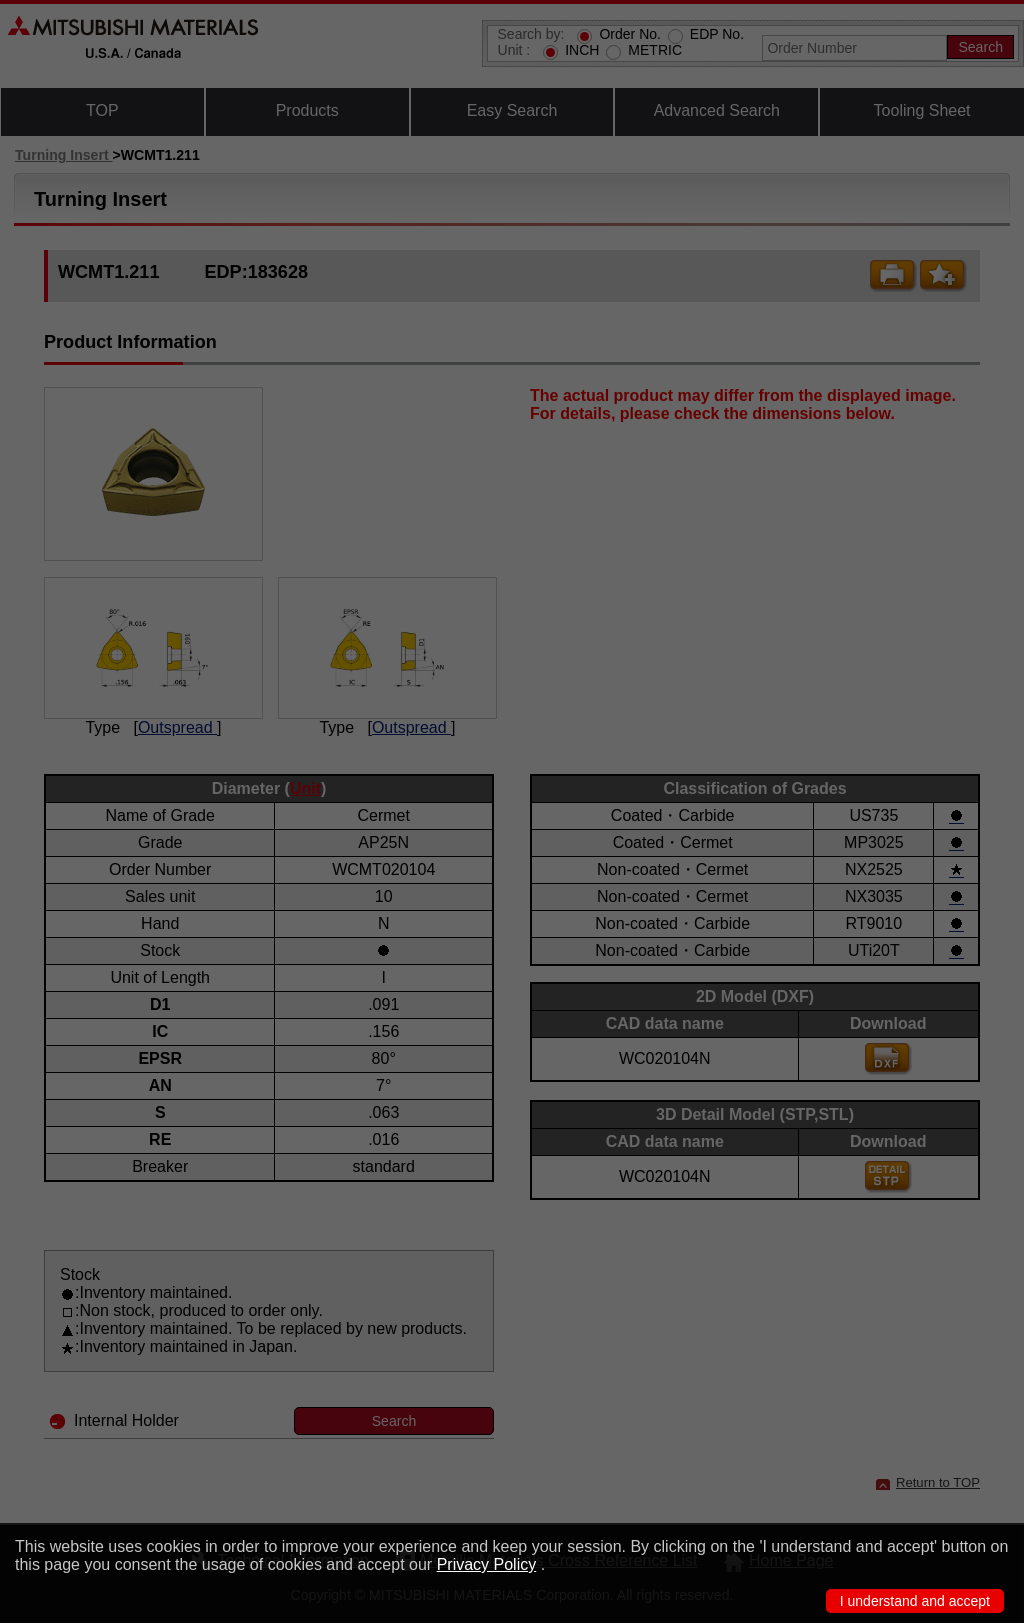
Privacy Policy (487, 1564)
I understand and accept (915, 1601)
